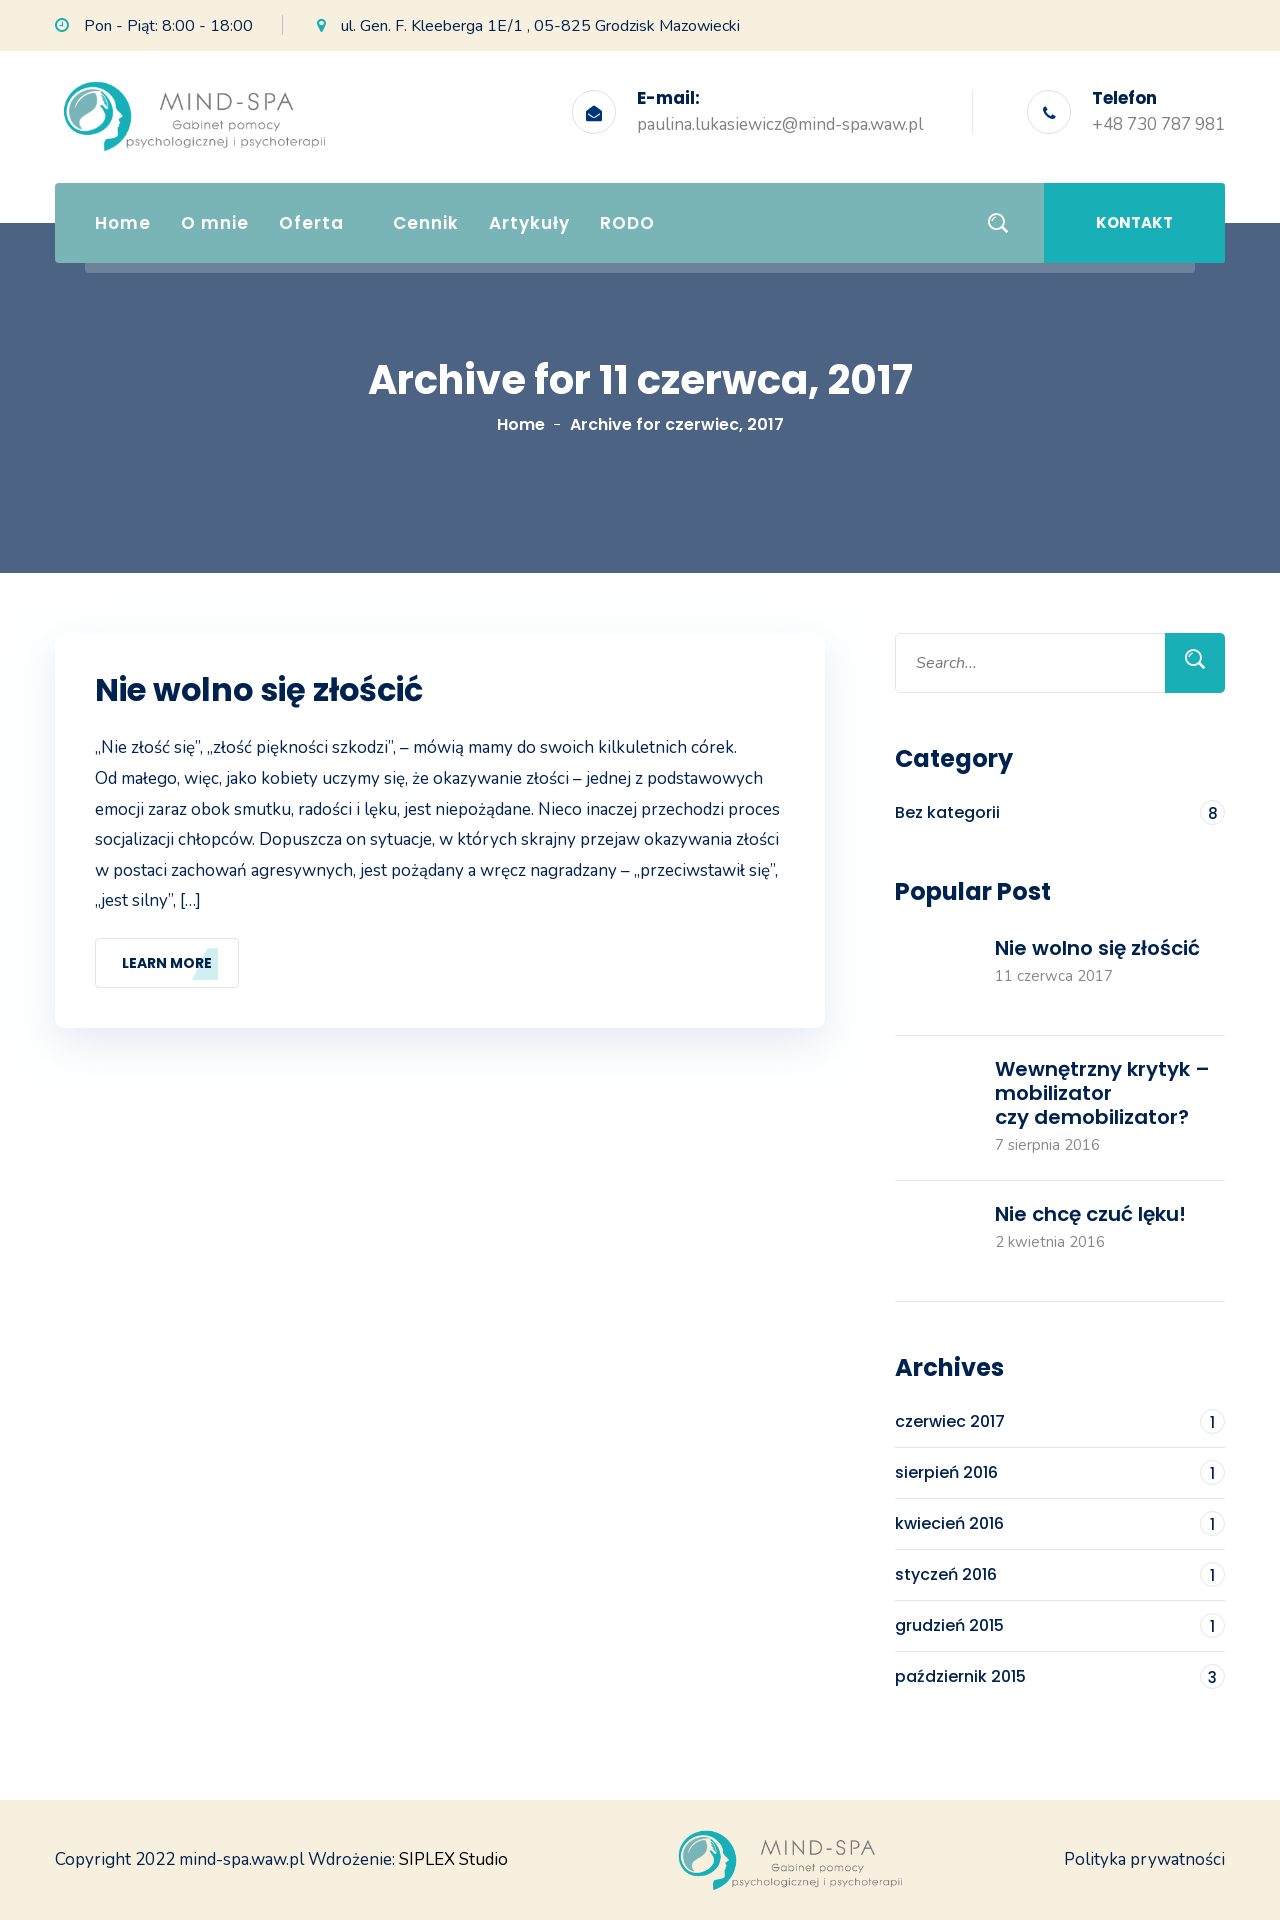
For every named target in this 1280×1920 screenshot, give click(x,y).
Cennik (426, 223)
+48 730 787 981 (1158, 124)
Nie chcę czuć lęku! (1090, 1214)
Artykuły (529, 223)
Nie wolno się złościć (262, 690)
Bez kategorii (1060, 812)
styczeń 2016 (1060, 1574)
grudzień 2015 (1060, 1625)
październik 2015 (1060, 1676)
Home (123, 223)
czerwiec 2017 (1060, 1421)
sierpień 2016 (1060, 1472)
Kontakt (1134, 222)
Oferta (311, 223)
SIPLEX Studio (453, 1859)
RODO (627, 223)
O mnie (215, 223)
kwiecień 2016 (1060, 1523)
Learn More (167, 963)
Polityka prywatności (1144, 1859)
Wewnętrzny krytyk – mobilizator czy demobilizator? (1102, 1093)
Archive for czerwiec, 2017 (677, 424)
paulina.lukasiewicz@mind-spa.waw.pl (780, 124)
